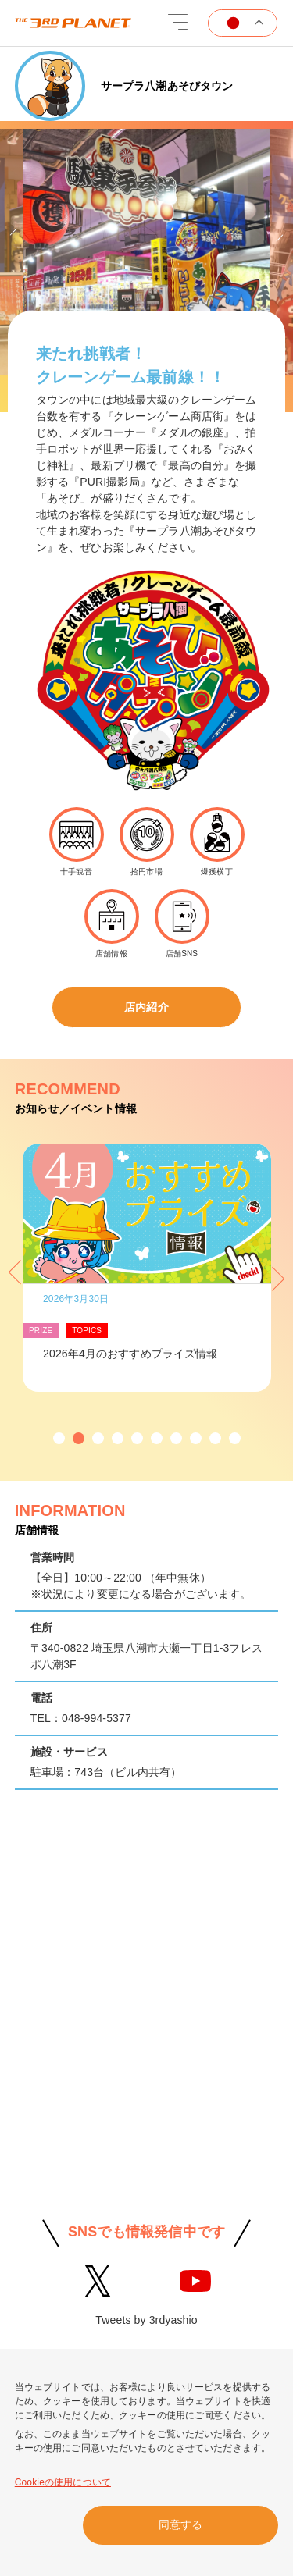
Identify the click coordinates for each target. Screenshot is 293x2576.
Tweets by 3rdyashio (146, 2320)
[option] (146, 255)
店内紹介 (146, 1007)
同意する (180, 2524)
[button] (59, 1438)
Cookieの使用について (63, 2482)
